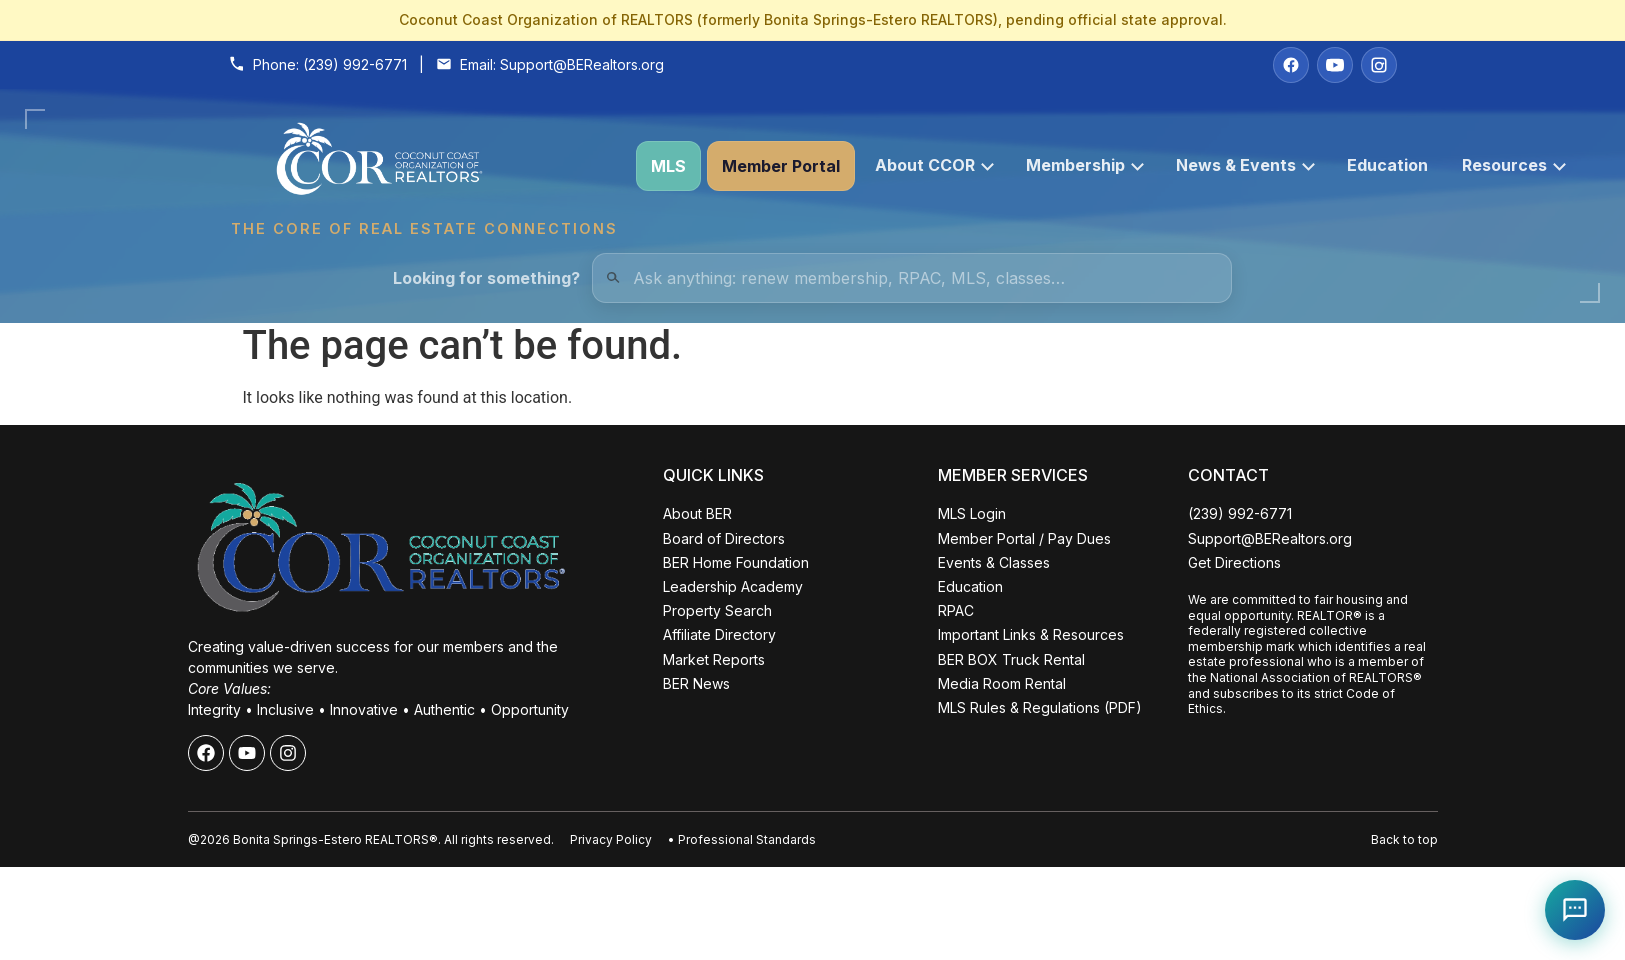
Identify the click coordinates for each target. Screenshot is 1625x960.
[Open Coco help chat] (1575, 910)
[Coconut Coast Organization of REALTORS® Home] (424, 166)
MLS (668, 166)
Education (1387, 165)
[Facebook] (1291, 65)
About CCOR (934, 165)
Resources (1514, 165)
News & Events (1245, 165)
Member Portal (781, 166)
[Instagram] (1379, 65)
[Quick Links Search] (912, 278)
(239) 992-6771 (355, 64)
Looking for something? (486, 278)
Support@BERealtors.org (582, 64)
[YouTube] (1335, 65)
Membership (1085, 165)
